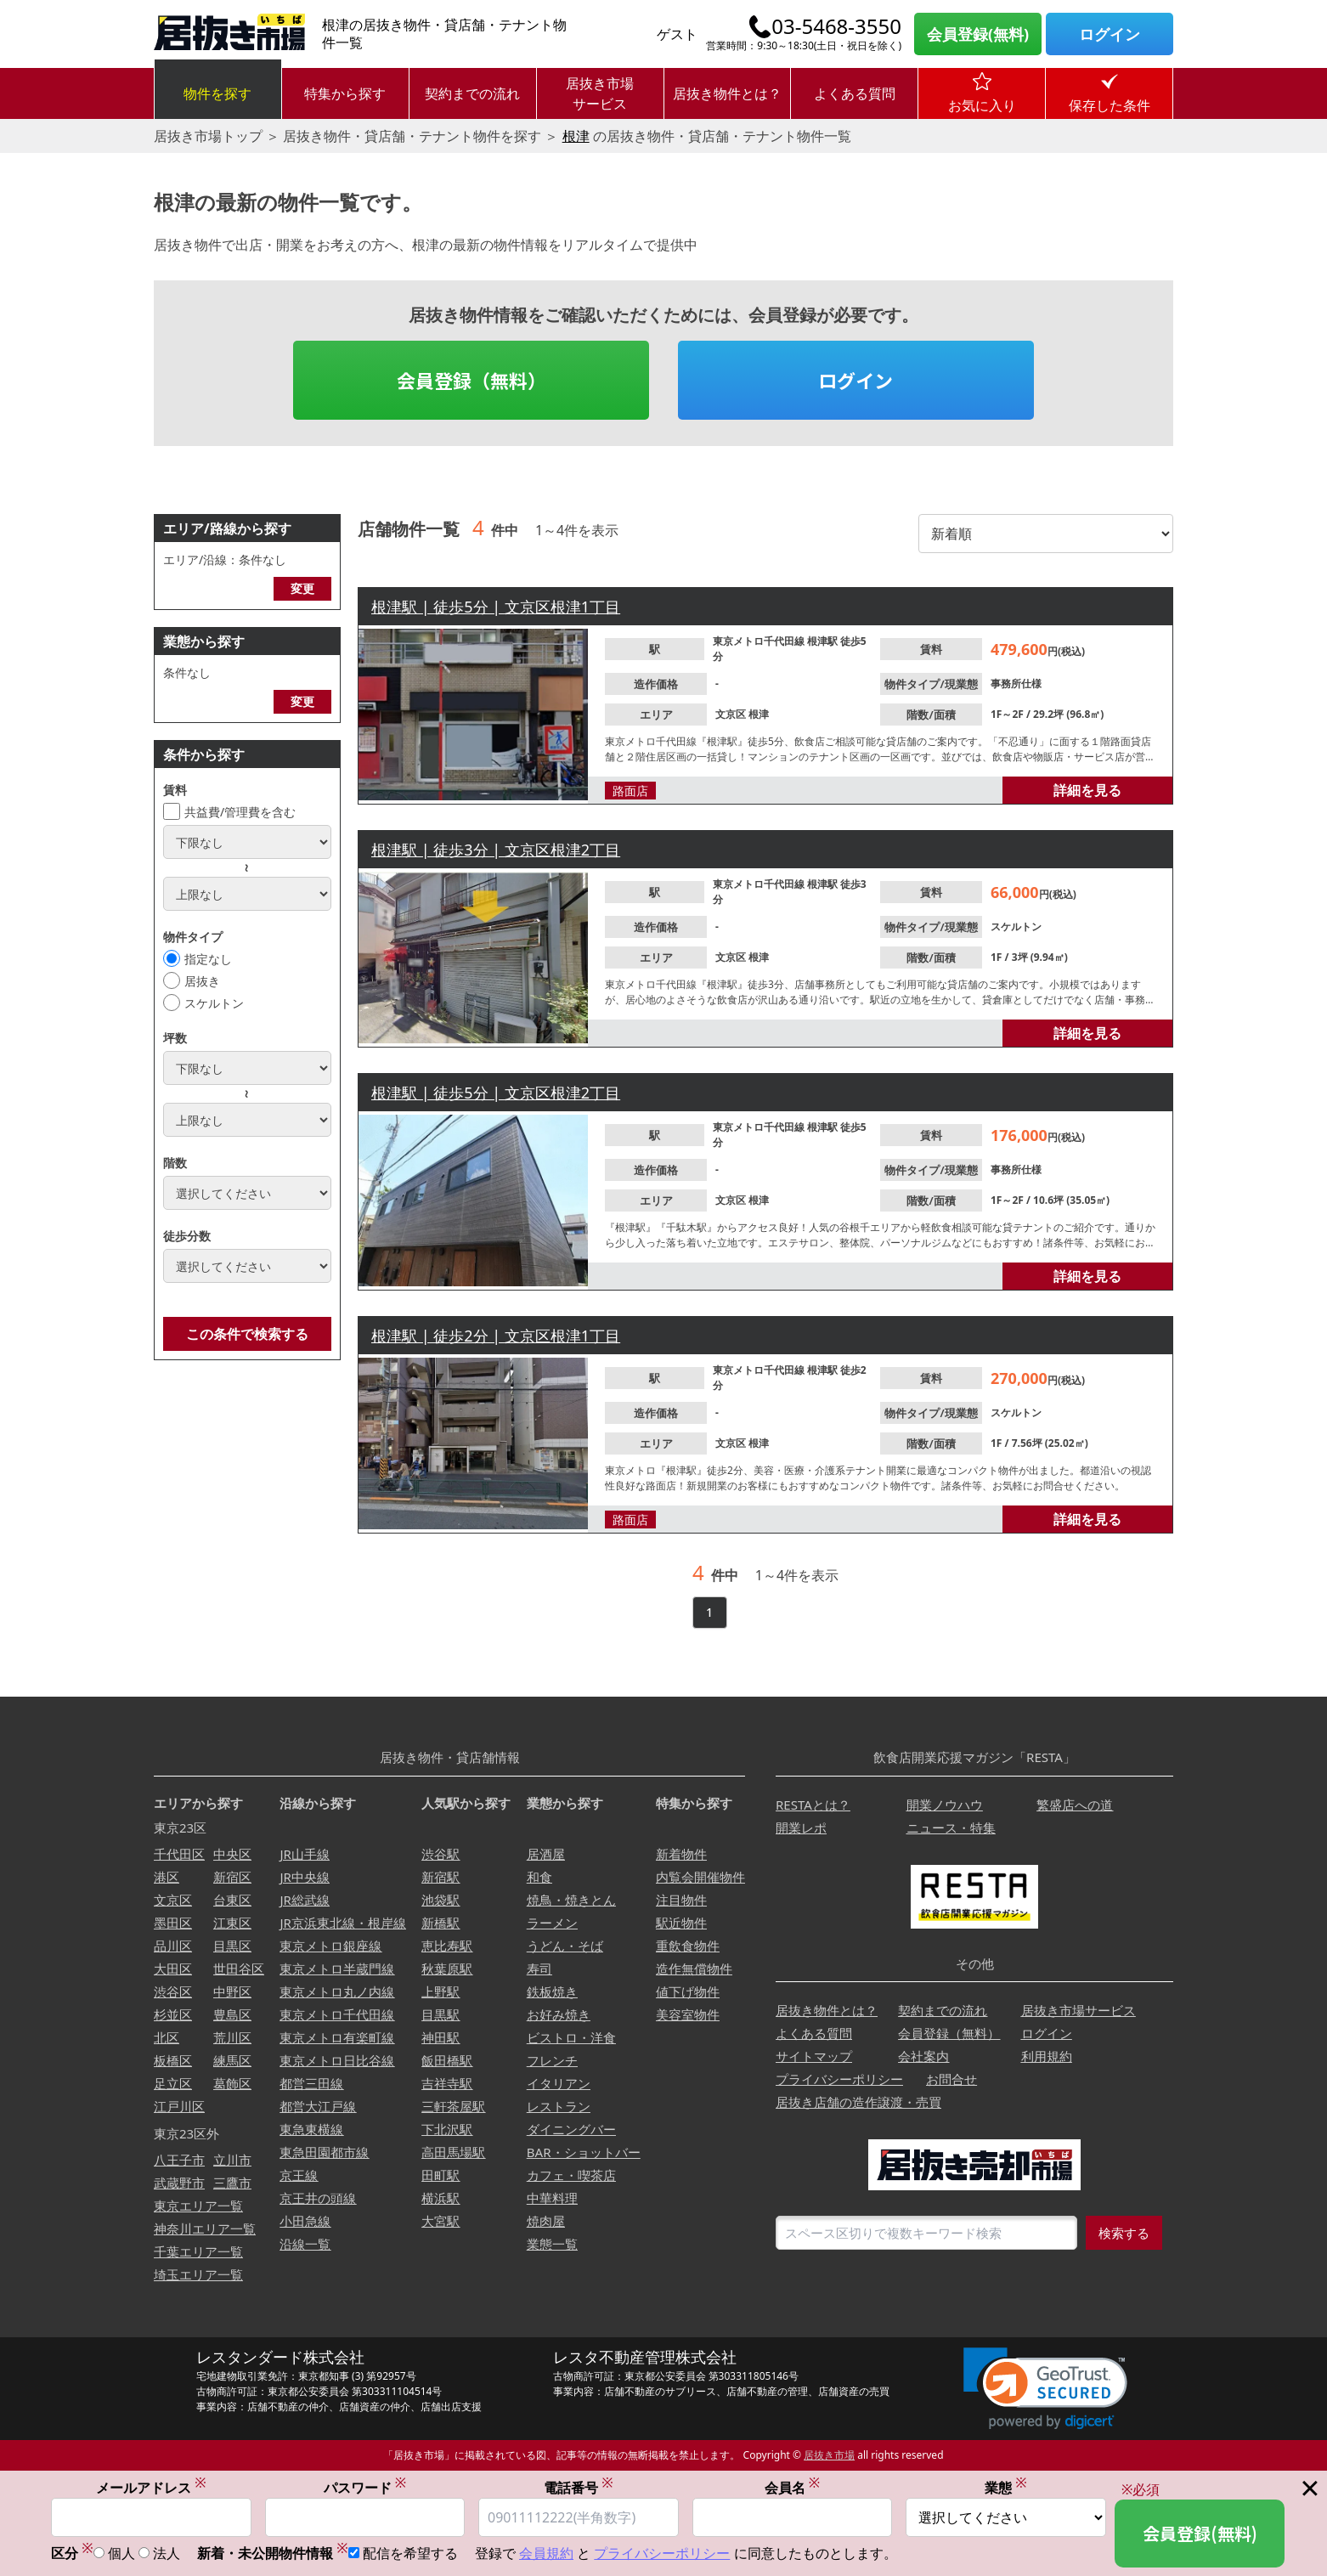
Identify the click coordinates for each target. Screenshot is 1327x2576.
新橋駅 (440, 1922)
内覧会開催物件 (700, 1876)
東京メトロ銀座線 (330, 1945)
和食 (539, 1876)
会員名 (793, 2488)
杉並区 (173, 2014)
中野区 (232, 1991)
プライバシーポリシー (839, 2078)
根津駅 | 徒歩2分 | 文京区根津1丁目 (495, 1335)
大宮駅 (440, 2220)
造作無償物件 (694, 1968)
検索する (1123, 2232)
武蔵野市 (179, 2182)
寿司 (539, 1968)
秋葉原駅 (446, 1968)
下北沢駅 (446, 2129)
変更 (302, 588)
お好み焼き (558, 2014)
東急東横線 (311, 2129)
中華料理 (552, 2197)
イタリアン (558, 2083)
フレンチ (552, 2060)
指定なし (208, 959)
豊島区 (232, 2014)
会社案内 (923, 2056)
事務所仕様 (1016, 683)
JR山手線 (304, 1853)
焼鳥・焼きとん (571, 1899)
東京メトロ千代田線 (760, 641)
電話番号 (578, 2488)
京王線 (299, 2174)
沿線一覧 (305, 2243)
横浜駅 (440, 2197)
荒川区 (232, 2037)
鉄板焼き (552, 1991)
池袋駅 (440, 1899)
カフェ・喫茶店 (571, 2174)
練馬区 (232, 2060)
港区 (166, 1876)
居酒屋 (546, 1853)
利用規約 (1046, 2056)
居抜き (202, 981)
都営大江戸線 (318, 2106)
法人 (166, 2554)
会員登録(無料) (978, 34)
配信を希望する (410, 2554)
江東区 (232, 1922)
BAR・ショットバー (584, 2152)
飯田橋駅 (446, 2060)
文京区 (731, 714)
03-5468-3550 (836, 26)
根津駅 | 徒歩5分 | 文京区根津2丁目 (495, 1092)
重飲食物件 (688, 1945)
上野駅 (440, 1991)
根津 (576, 136)
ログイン (1109, 34)
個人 (121, 2554)
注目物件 (681, 1899)
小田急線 (305, 2220)
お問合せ (951, 2078)
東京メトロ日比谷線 (337, 2060)
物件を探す (217, 93)
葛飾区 (232, 2083)
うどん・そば (565, 1945)
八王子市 (179, 2159)
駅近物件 (681, 1922)
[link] (1045, 2389)
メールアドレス (151, 2488)
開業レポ (801, 1827)
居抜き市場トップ (208, 136)
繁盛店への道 (1074, 1804)
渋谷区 (173, 1991)
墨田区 (173, 1922)
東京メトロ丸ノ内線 (337, 1991)
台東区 (232, 1899)
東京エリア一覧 (198, 2205)
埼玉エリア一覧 (198, 2274)
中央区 (232, 1853)
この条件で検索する (247, 1334)
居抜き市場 (829, 2455)
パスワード (365, 2488)
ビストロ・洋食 (571, 2037)
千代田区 (179, 1853)
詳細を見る (1087, 790)
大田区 (173, 1968)
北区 (166, 2037)
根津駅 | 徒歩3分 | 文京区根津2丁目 (495, 849)
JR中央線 (304, 1876)
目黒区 (232, 1945)
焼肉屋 (546, 2220)
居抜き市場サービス (600, 93)
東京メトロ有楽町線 (337, 2037)
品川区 (173, 1945)
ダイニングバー (571, 2129)
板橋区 (173, 2060)
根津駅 (823, 641)
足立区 (173, 2083)
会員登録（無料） (471, 379)
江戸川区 (179, 2106)
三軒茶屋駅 (453, 2106)
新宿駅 (440, 1876)
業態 (1006, 2488)
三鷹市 (232, 2182)
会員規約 (546, 2554)
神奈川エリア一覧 (205, 2228)
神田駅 (440, 2037)
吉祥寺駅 (446, 2083)
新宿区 (232, 1876)
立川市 (232, 2159)
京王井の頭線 (318, 2197)
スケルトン (214, 1003)
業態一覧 (552, 2243)
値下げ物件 (688, 1991)
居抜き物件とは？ (727, 93)
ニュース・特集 (951, 1827)
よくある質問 (854, 93)
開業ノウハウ (944, 1804)
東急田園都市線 (324, 2152)
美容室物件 (688, 2014)
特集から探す (345, 93)
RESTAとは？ (813, 1804)
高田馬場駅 (453, 2152)
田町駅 (440, 2174)
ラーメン (552, 1922)
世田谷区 (238, 1968)
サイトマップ (814, 2056)
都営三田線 (311, 2083)
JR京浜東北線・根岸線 (342, 1922)
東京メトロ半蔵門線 (337, 1968)
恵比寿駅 (446, 1945)
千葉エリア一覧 (198, 2251)
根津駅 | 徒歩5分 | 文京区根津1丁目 (495, 606)
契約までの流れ (472, 93)
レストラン (558, 2106)
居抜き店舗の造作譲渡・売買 (858, 2101)
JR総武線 (304, 1899)
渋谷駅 (440, 1853)
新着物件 (681, 1853)
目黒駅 (440, 2014)
